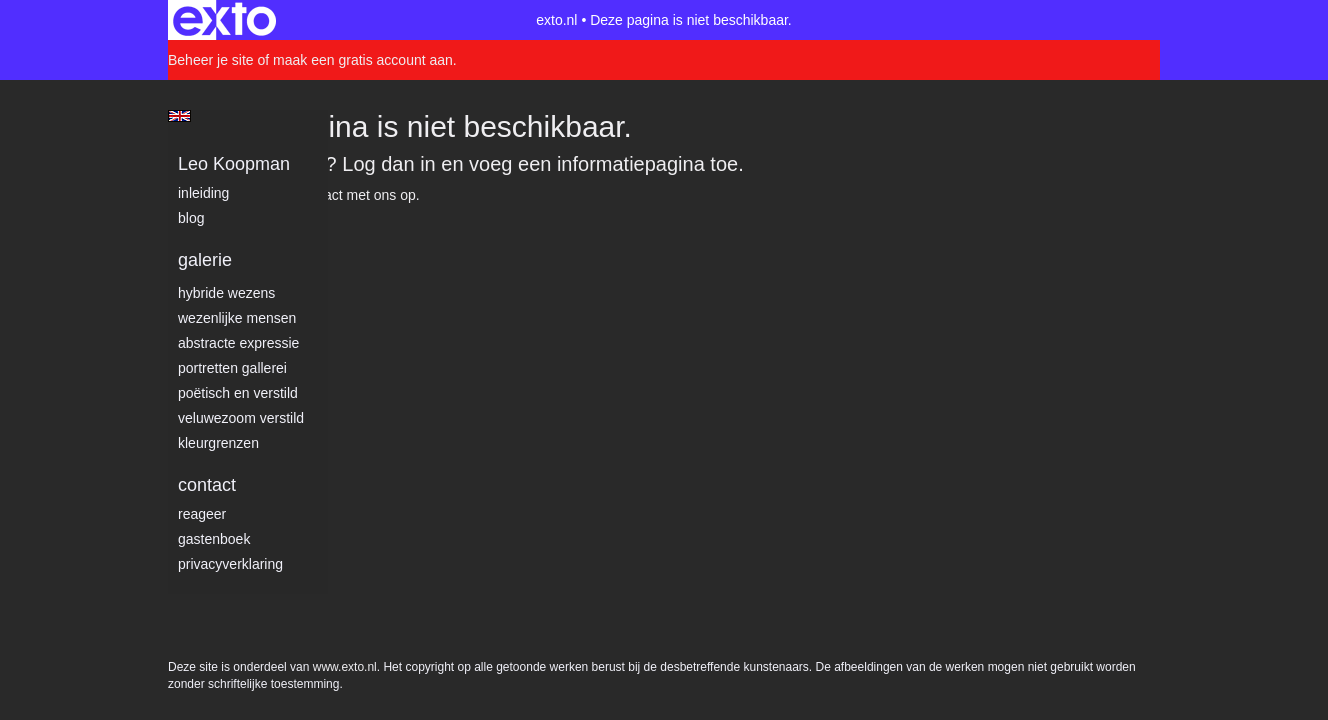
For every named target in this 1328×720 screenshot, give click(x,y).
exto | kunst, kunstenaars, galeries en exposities (224, 20)
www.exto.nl (345, 238)
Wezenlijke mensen (237, 318)
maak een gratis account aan (363, 60)
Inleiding (203, 193)
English (179, 116)
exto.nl (556, 20)
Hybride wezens (226, 293)
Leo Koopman (234, 164)
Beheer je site (211, 60)
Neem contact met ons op (336, 195)
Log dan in (388, 164)
